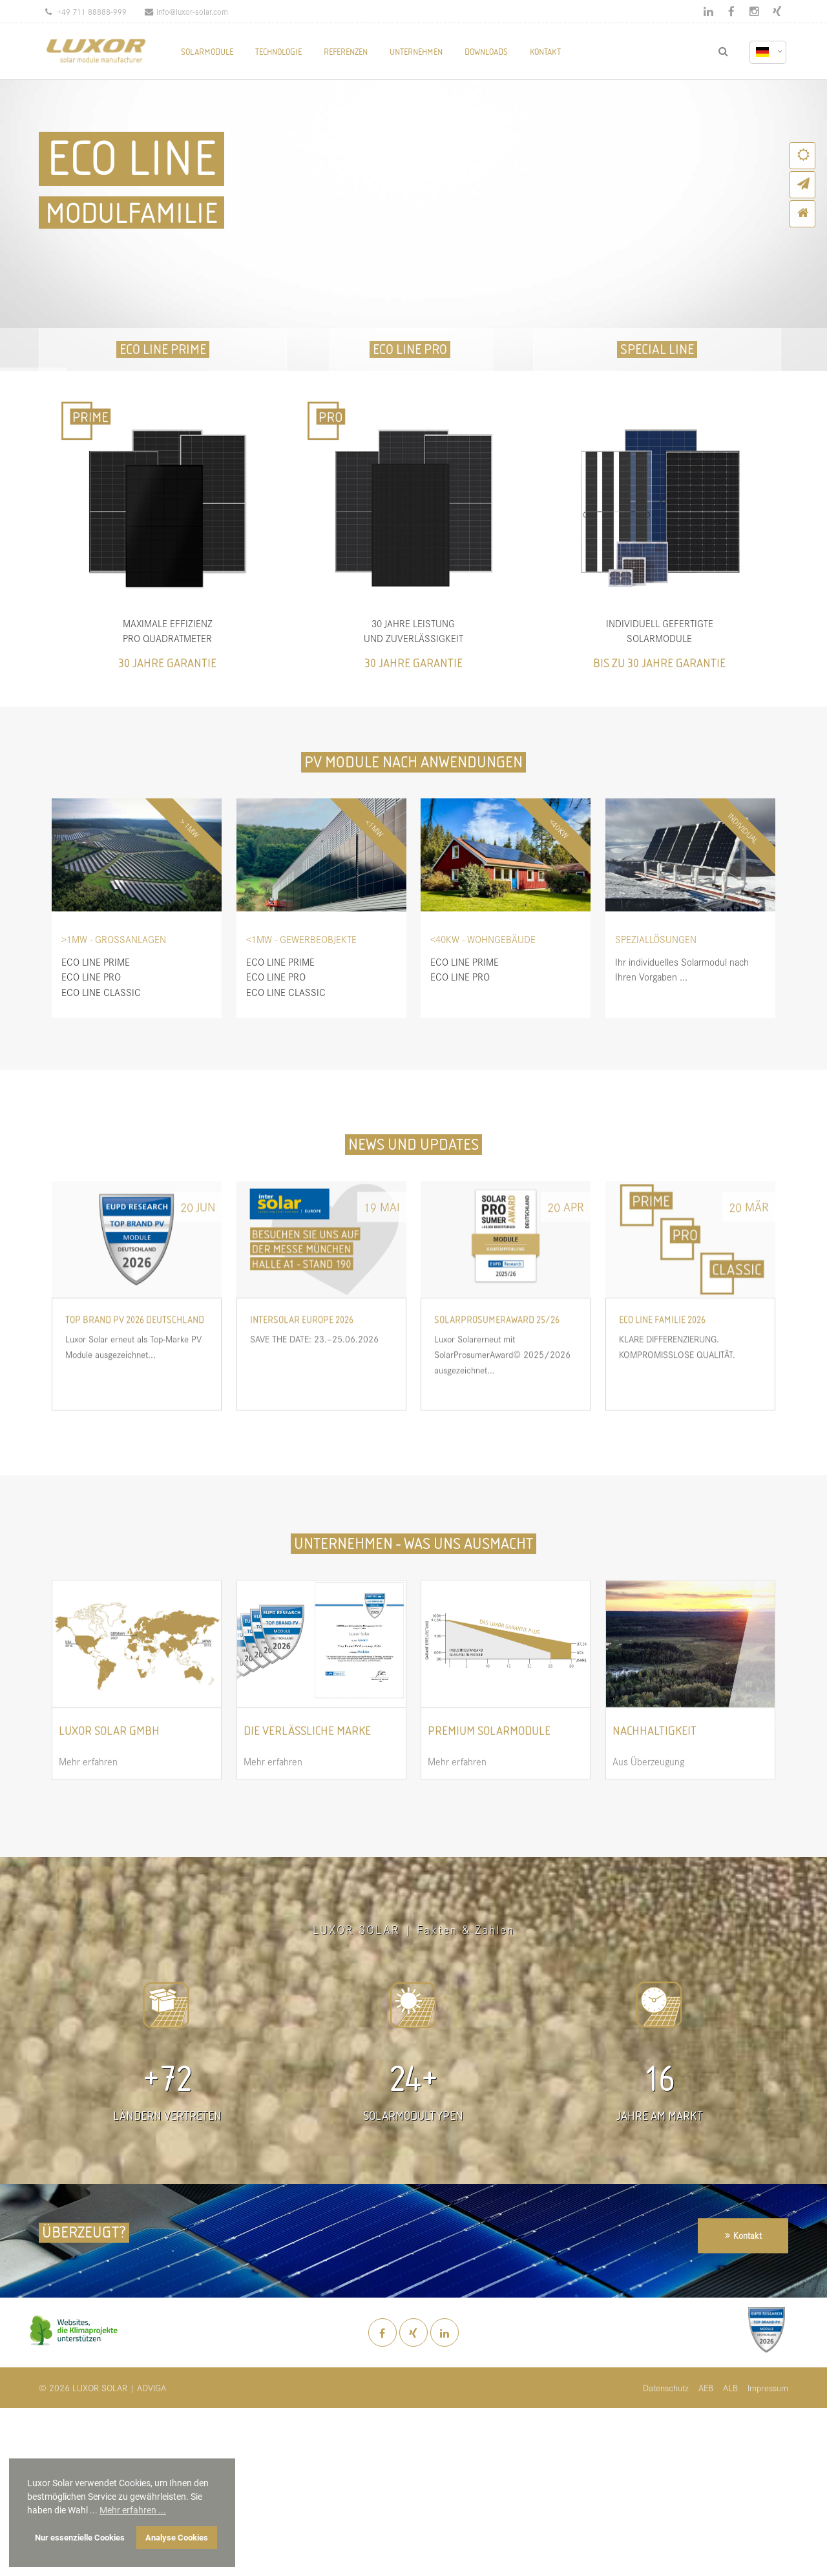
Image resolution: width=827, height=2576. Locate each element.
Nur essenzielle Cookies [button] (80, 2537)
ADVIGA (151, 2388)
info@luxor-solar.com (186, 11)
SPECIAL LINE (657, 349)
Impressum (768, 2388)
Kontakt (747, 2235)
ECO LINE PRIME (163, 349)
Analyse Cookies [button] (176, 2537)
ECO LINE (131, 158)
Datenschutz (666, 2388)
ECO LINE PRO (410, 349)
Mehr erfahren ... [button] (132, 2510)
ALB (730, 2388)
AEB (705, 2388)
